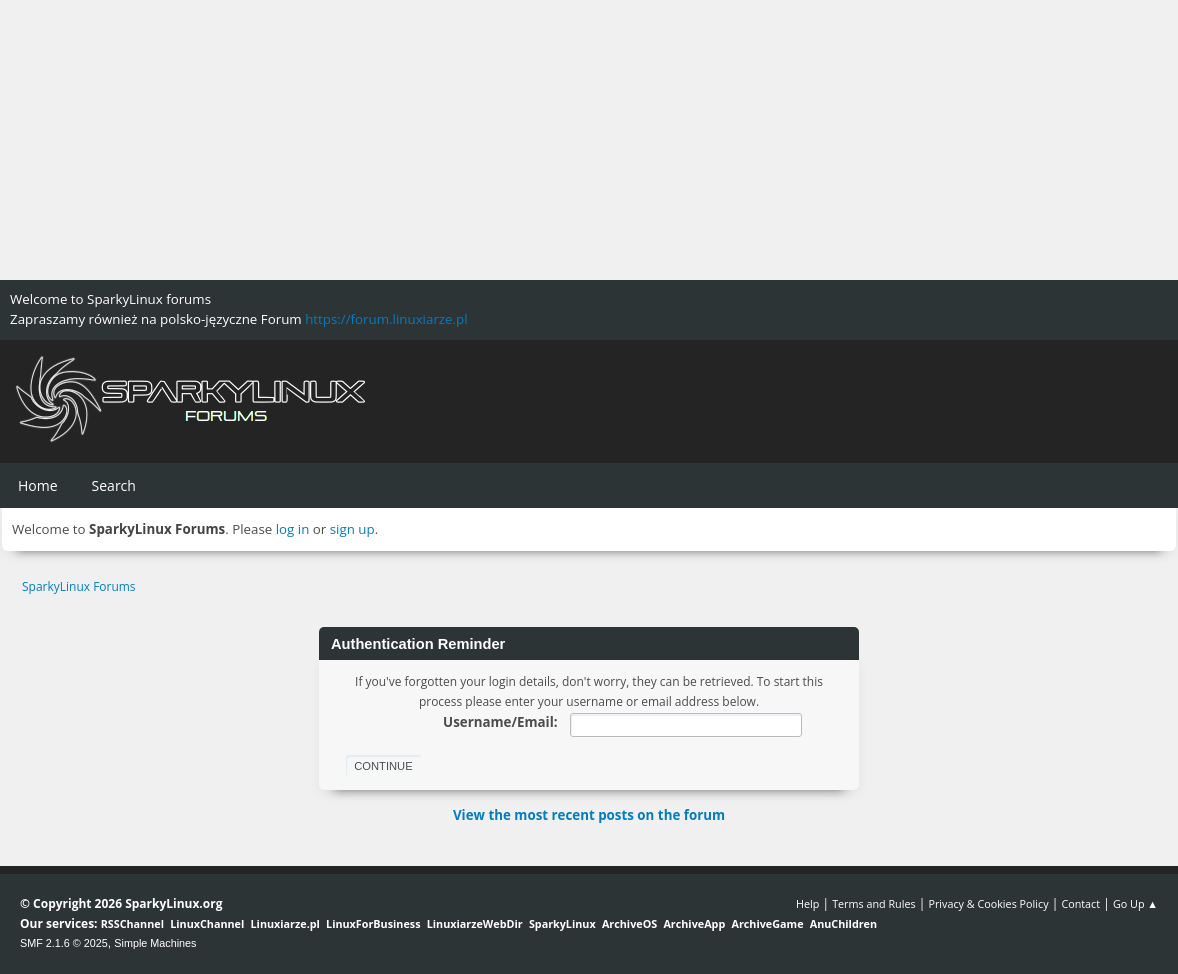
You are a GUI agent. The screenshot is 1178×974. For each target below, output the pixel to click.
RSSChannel (132, 923)
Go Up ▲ (1135, 903)
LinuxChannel (207, 923)
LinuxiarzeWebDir (475, 923)
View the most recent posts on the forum (589, 815)
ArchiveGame (767, 923)
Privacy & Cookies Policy (988, 903)
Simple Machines (155, 943)
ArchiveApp (694, 923)
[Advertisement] (589, 140)
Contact (1080, 903)
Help (807, 903)
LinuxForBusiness (373, 923)
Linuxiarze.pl (285, 923)
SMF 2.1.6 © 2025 (64, 943)
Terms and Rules (874, 903)
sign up (352, 529)
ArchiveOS (629, 923)
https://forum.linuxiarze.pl (386, 319)
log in (293, 529)
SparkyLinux (562, 923)
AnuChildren (843, 923)
